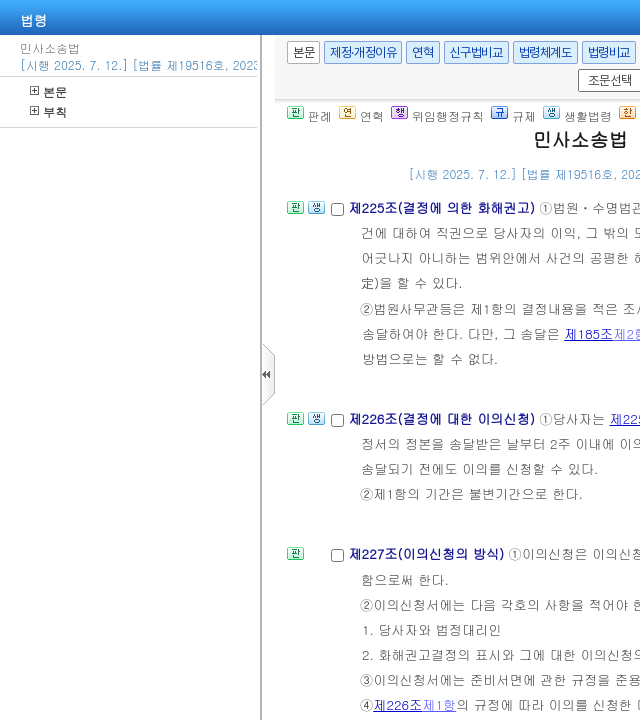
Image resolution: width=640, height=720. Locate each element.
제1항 (439, 704)
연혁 (422, 52)
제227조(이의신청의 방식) (428, 553)
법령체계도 (545, 52)
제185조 (588, 333)
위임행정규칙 (437, 115)
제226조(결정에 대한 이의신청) (443, 418)
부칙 (48, 111)
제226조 (397, 704)
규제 (513, 115)
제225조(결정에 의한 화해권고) (443, 207)
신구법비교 (476, 52)
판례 (309, 115)
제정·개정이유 (363, 52)
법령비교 (609, 52)
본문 (48, 91)
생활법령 (577, 115)
